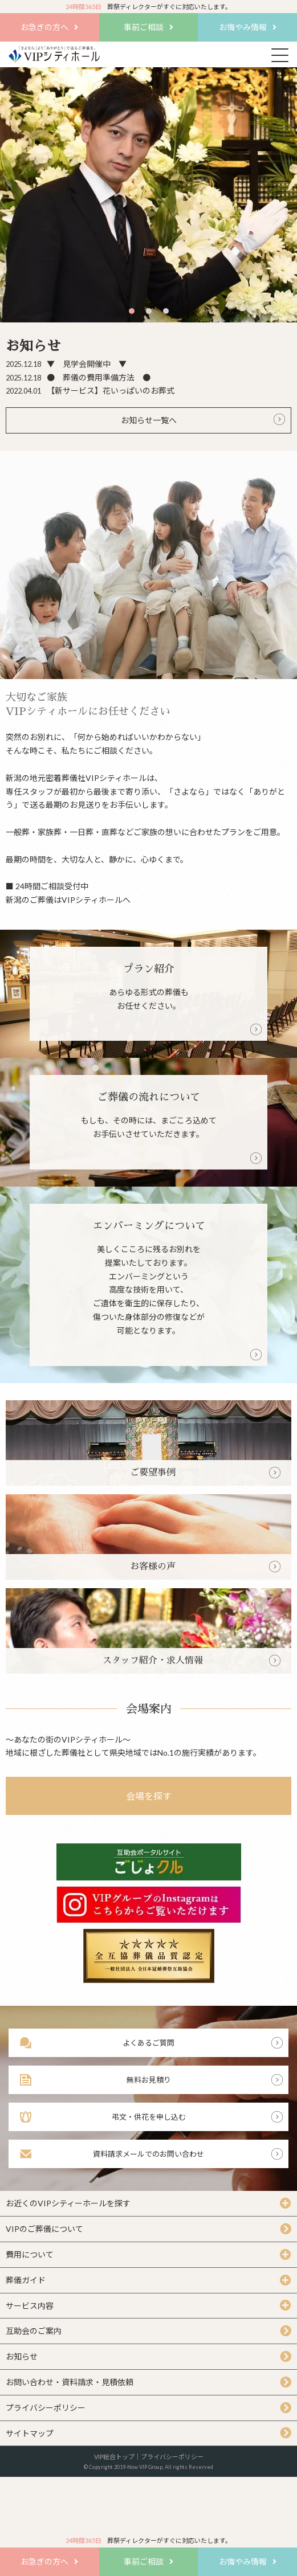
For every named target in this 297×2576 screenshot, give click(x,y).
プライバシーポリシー (46, 2408)
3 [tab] (166, 311)
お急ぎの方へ (44, 27)
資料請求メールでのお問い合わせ (148, 2153)
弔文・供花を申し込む (149, 2116)
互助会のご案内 (34, 2331)
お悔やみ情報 (243, 27)
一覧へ (165, 420)
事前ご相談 (144, 27)
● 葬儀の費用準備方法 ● (78, 377)
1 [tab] (132, 311)
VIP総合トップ (114, 2456)
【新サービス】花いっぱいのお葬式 (90, 390)
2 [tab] (149, 311)
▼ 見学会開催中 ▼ (66, 364)
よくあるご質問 (148, 2042)
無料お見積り (149, 2079)
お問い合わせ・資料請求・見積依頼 (69, 2382)
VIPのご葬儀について (44, 2229)
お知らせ (22, 2356)
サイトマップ (30, 2433)
